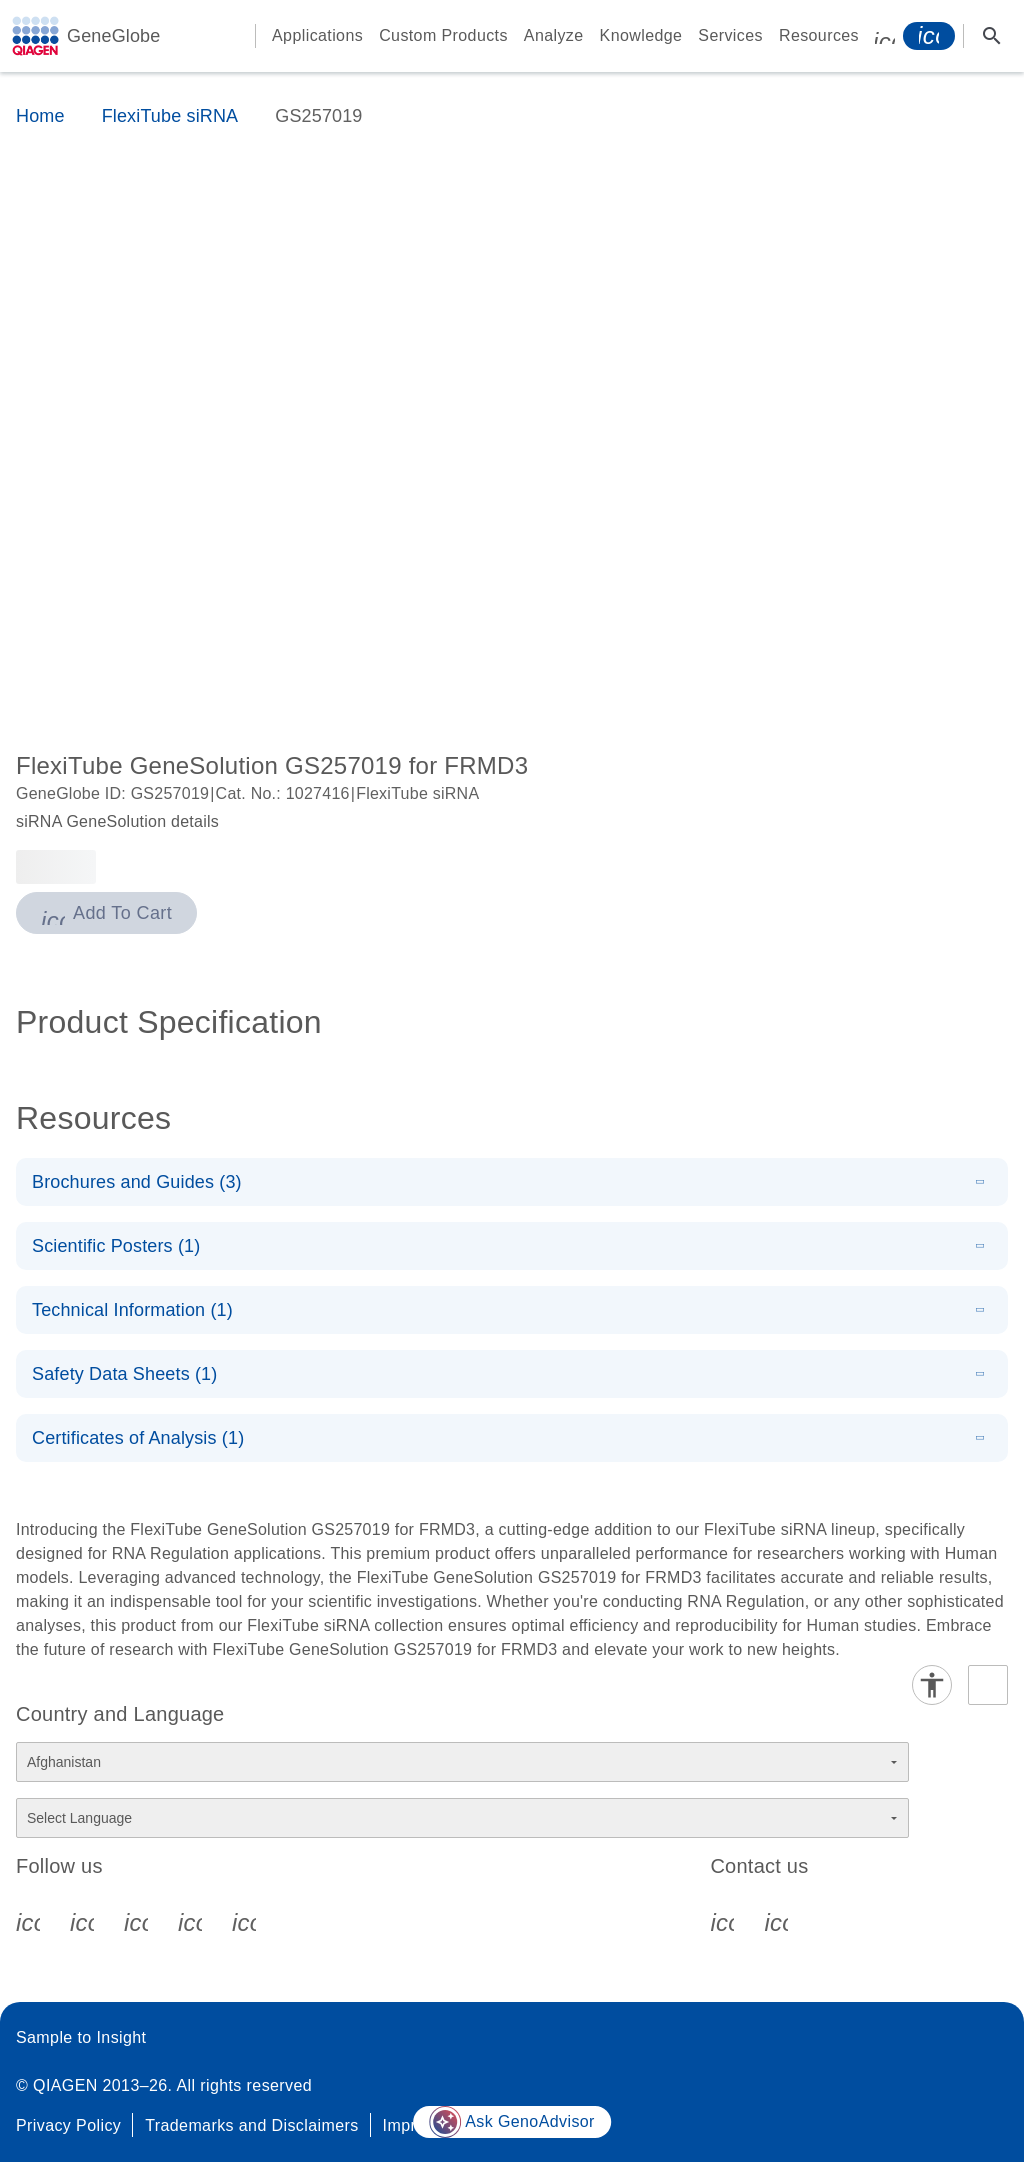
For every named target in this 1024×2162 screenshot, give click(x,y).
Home (40, 116)
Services (730, 35)
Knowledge (641, 35)
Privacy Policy (68, 2125)
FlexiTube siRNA (170, 116)
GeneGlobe (113, 36)
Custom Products (443, 35)
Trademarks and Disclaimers (251, 2125)
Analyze (554, 35)
